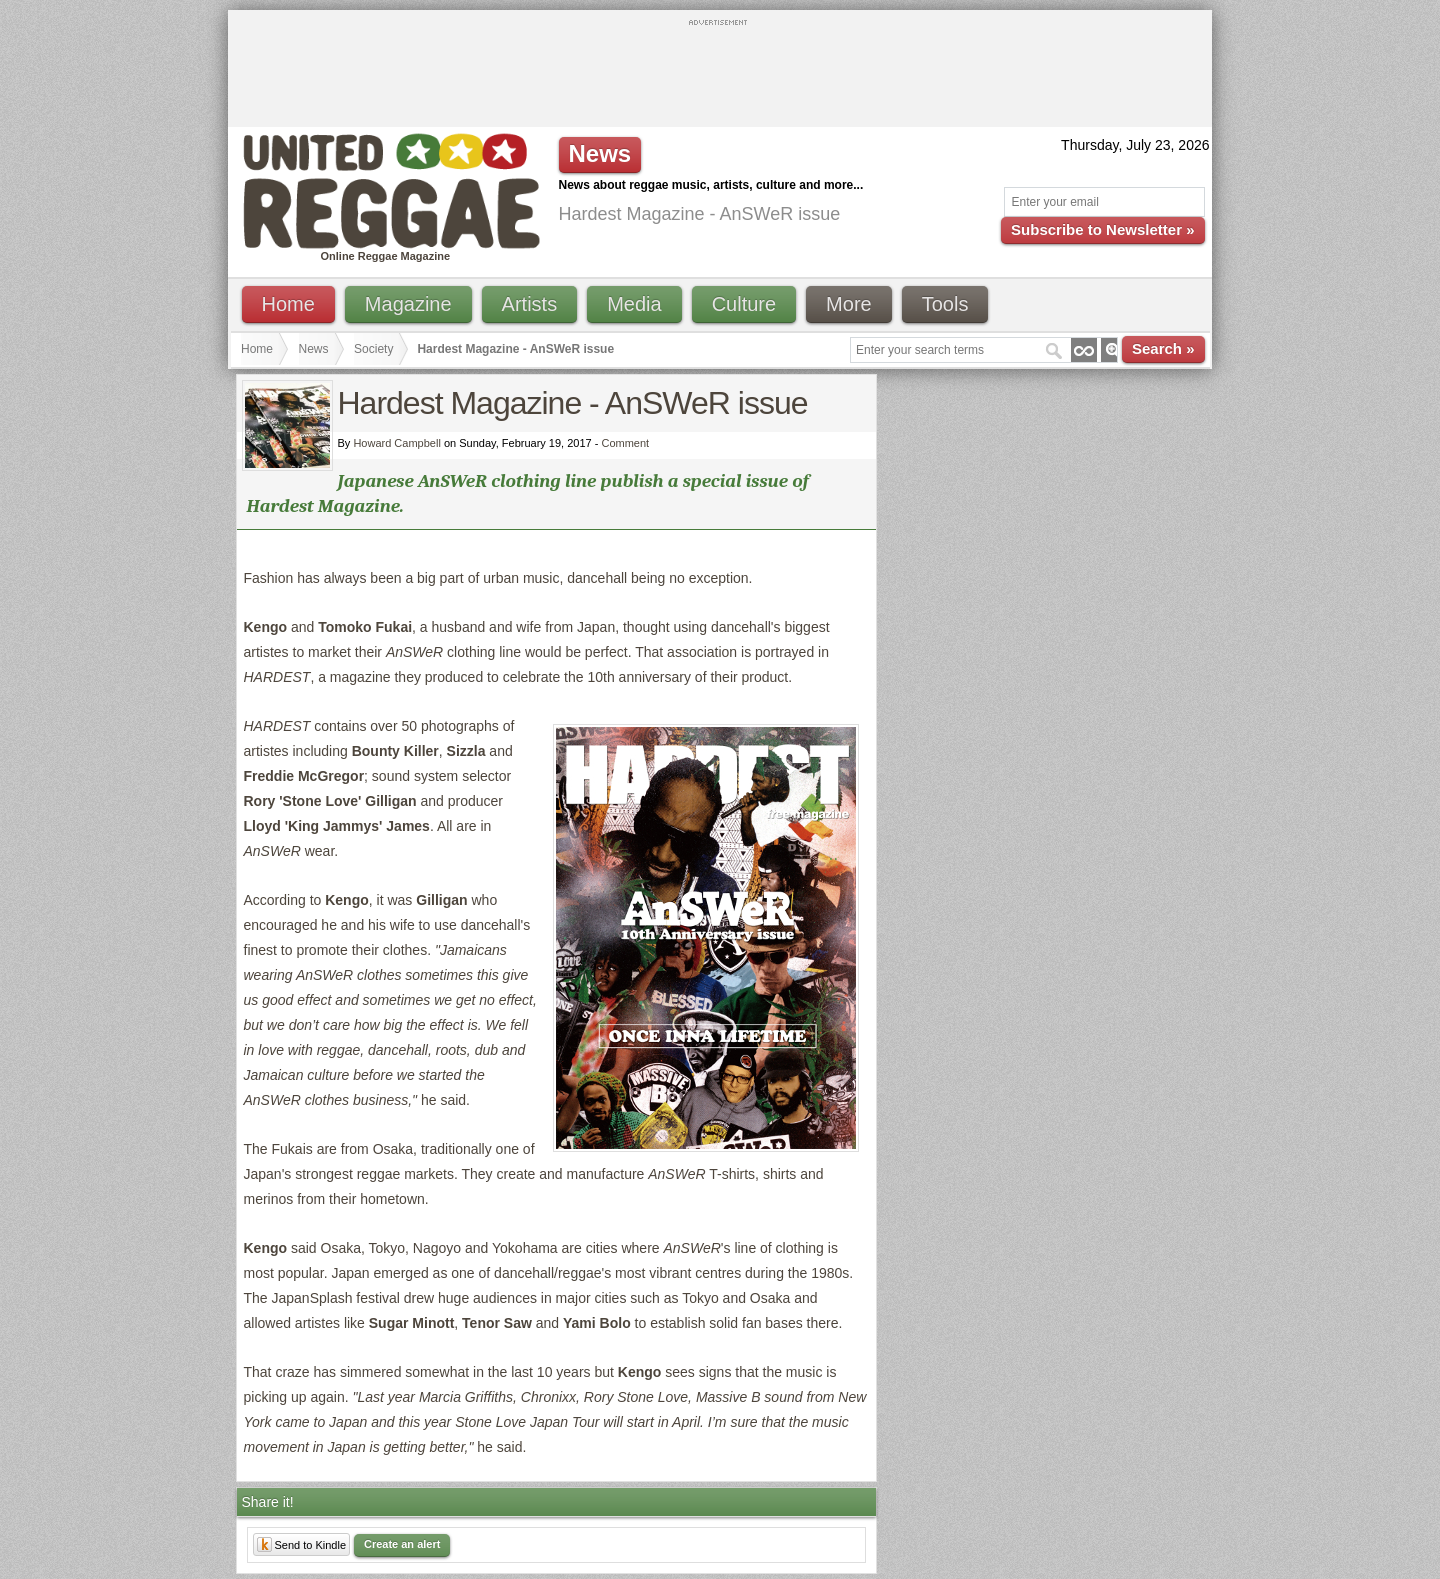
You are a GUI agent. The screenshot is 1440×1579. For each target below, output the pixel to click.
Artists (530, 304)
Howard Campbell (396, 443)
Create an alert (402, 1544)
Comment (625, 443)
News (314, 349)
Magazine (408, 304)
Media (634, 304)
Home (288, 304)
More (849, 304)
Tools (945, 304)
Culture (744, 304)
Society (373, 349)
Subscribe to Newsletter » (1102, 229)
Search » (1163, 348)
